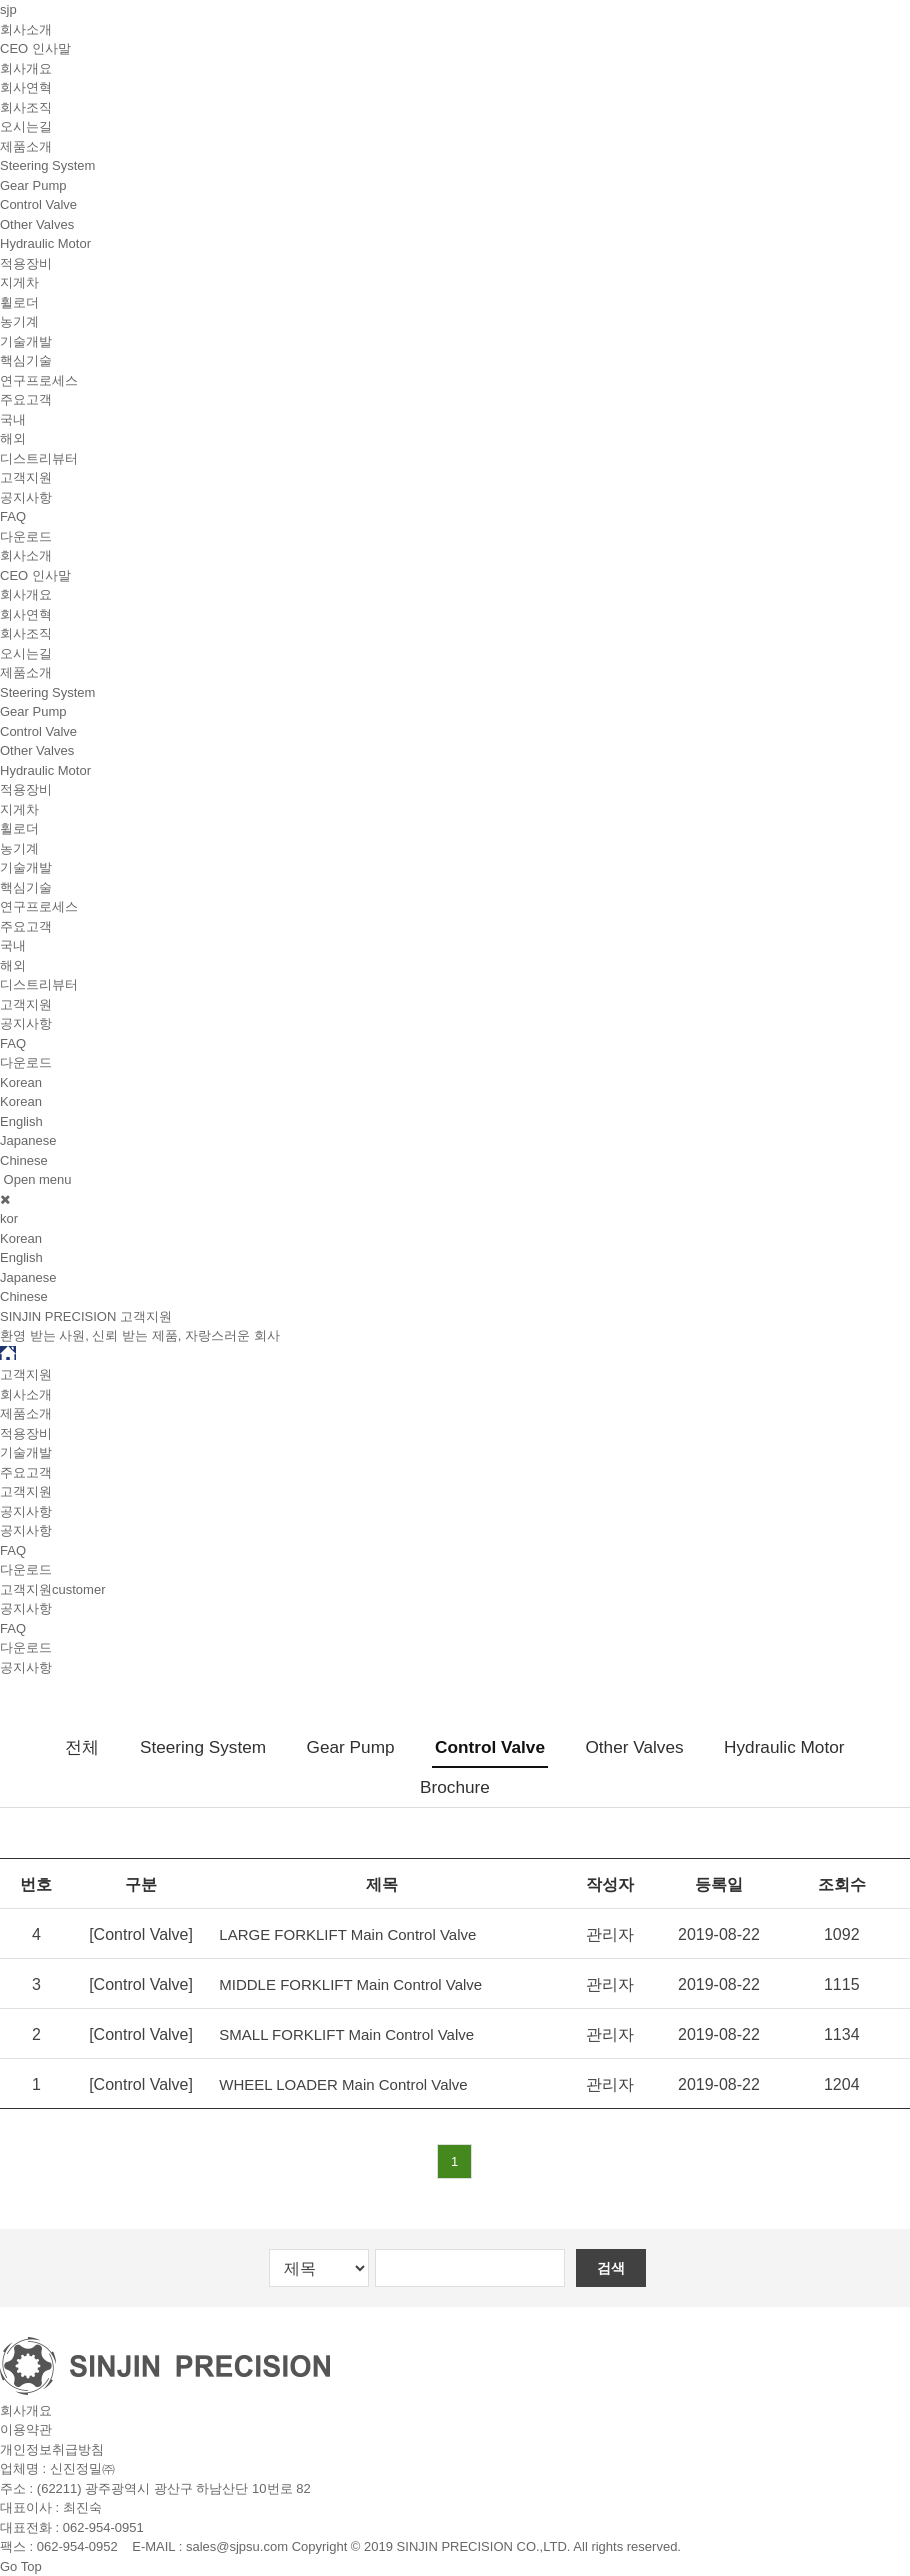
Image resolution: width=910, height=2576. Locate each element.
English (21, 1121)
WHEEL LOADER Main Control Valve (343, 2084)
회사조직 (26, 107)
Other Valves (37, 224)
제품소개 (26, 146)
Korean (21, 1101)
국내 (13, 419)
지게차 (19, 282)
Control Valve (38, 204)
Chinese (24, 1160)
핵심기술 (26, 360)
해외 (13, 438)
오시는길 (26, 126)
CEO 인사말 (35, 48)
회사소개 (26, 29)
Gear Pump (33, 185)
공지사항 (26, 497)
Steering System (47, 165)
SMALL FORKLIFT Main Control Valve (346, 2034)
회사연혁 (26, 87)
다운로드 (26, 536)
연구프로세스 (39, 380)
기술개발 (26, 341)
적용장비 (26, 263)
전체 (82, 1747)
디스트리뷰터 (39, 458)
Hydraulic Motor (45, 243)
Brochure (455, 1787)
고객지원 (26, 477)
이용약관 (26, 2429)
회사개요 (26, 68)
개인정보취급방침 (52, 2449)
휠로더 (19, 302)
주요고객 (26, 399)
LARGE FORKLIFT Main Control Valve (347, 1934)
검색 (611, 2268)
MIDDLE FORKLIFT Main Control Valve (350, 1984)
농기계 (19, 321)
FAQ (13, 516)
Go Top (21, 2566)
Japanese (28, 1140)
